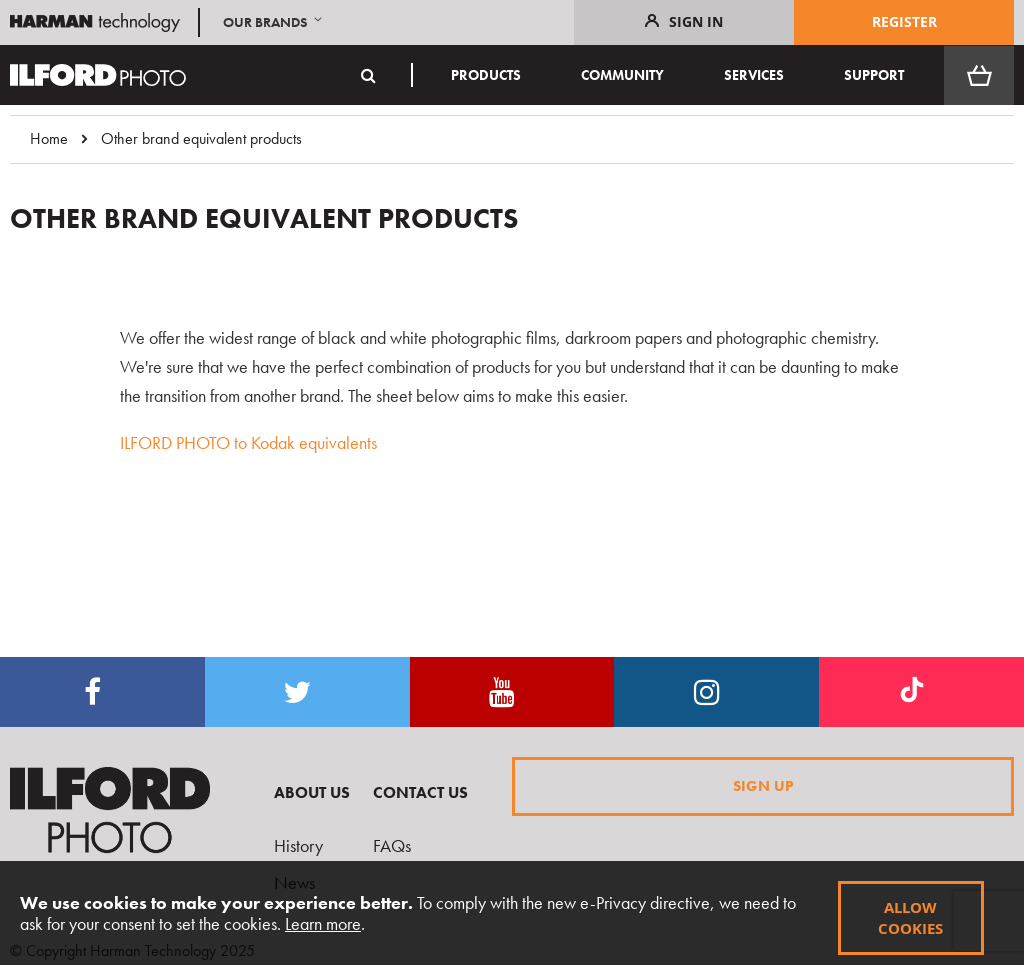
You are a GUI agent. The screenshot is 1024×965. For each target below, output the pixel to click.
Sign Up (763, 786)
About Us (312, 792)
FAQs (392, 845)
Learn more (323, 923)
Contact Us (420, 792)
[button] (274, 22)
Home (49, 138)
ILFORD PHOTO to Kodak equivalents (248, 442)
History (298, 845)
